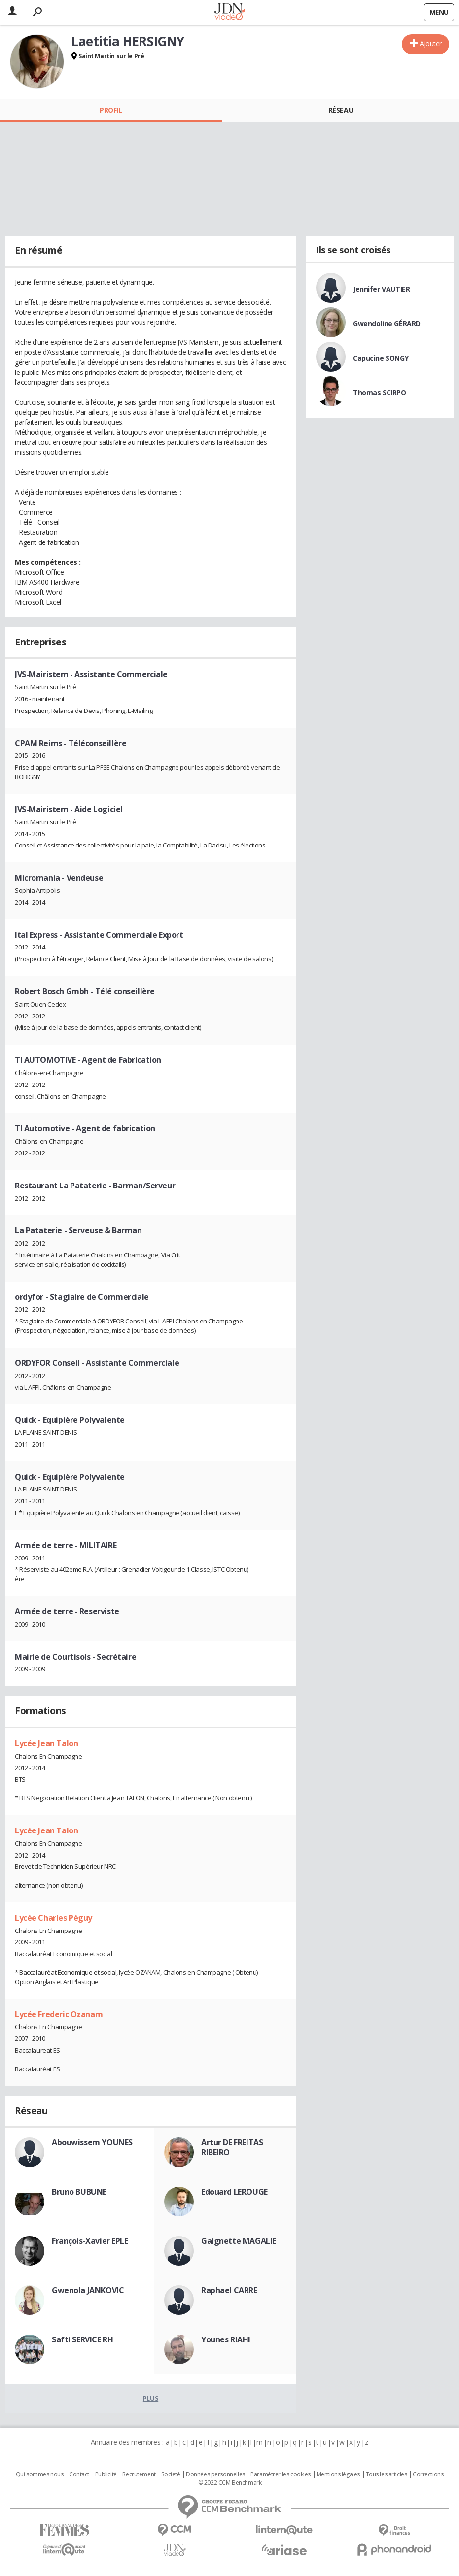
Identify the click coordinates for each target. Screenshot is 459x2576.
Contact (79, 2474)
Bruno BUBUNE (79, 2191)
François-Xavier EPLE (90, 2241)
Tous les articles (386, 2474)
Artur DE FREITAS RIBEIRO (232, 2147)
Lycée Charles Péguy (53, 1917)
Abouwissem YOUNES (92, 2142)
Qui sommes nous (40, 2474)
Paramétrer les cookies (280, 2474)
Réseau (340, 110)
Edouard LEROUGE (234, 2191)
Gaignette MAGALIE (238, 2241)
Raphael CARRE (229, 2290)
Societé (170, 2474)
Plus (150, 2398)
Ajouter (431, 43)
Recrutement (138, 2474)
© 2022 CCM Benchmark (230, 2482)
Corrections (428, 2474)
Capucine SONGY (380, 358)
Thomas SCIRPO (379, 392)
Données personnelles (215, 2474)
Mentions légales (338, 2474)
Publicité (106, 2474)
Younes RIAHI (225, 2339)
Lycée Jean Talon (46, 1743)
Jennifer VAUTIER (381, 289)
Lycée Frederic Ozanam (59, 2014)
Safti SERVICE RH (82, 2339)
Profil (111, 110)
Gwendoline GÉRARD (387, 323)
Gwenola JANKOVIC (88, 2290)
